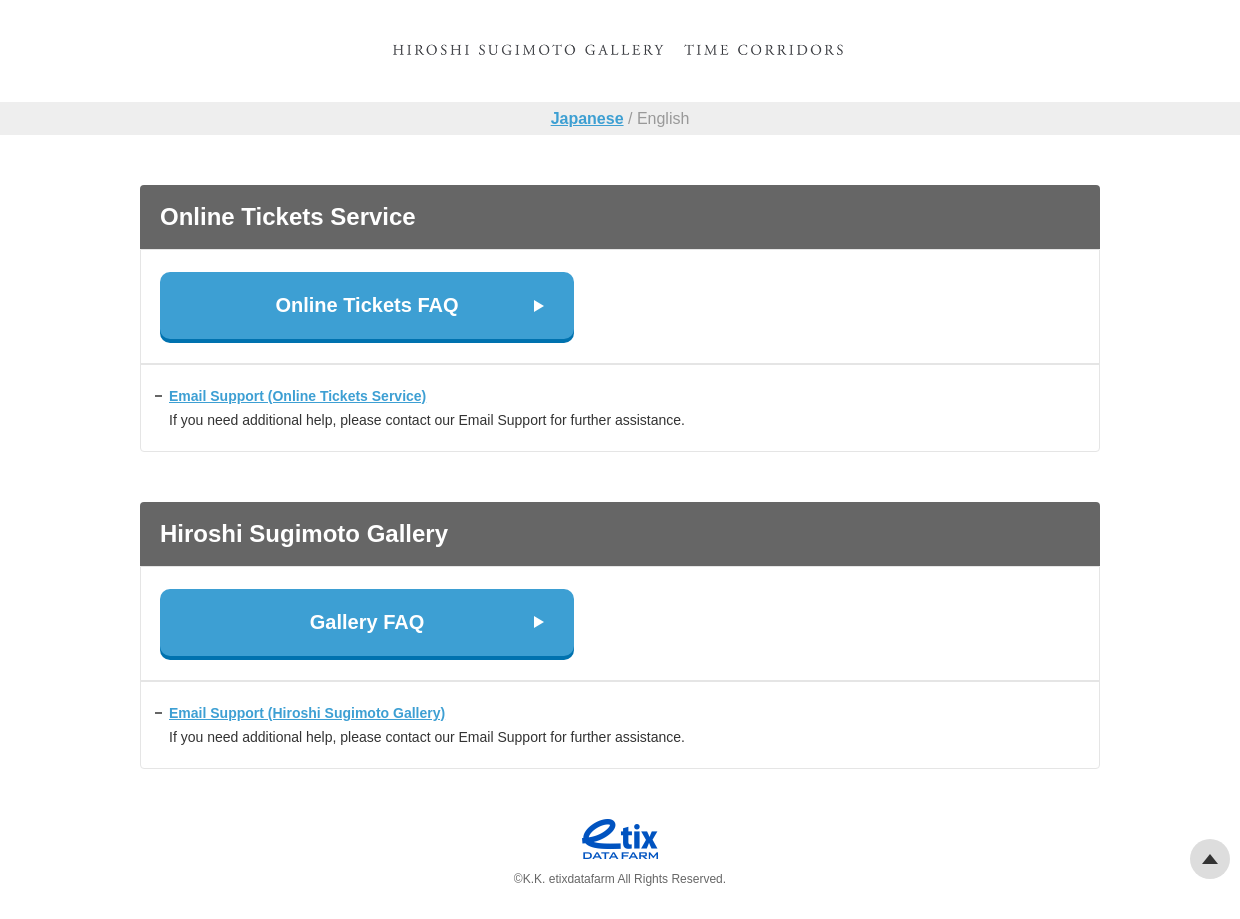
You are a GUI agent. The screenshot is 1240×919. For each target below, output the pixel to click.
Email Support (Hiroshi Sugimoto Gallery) (307, 713)
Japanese (587, 118)
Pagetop (1210, 859)
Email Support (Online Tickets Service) (297, 396)
